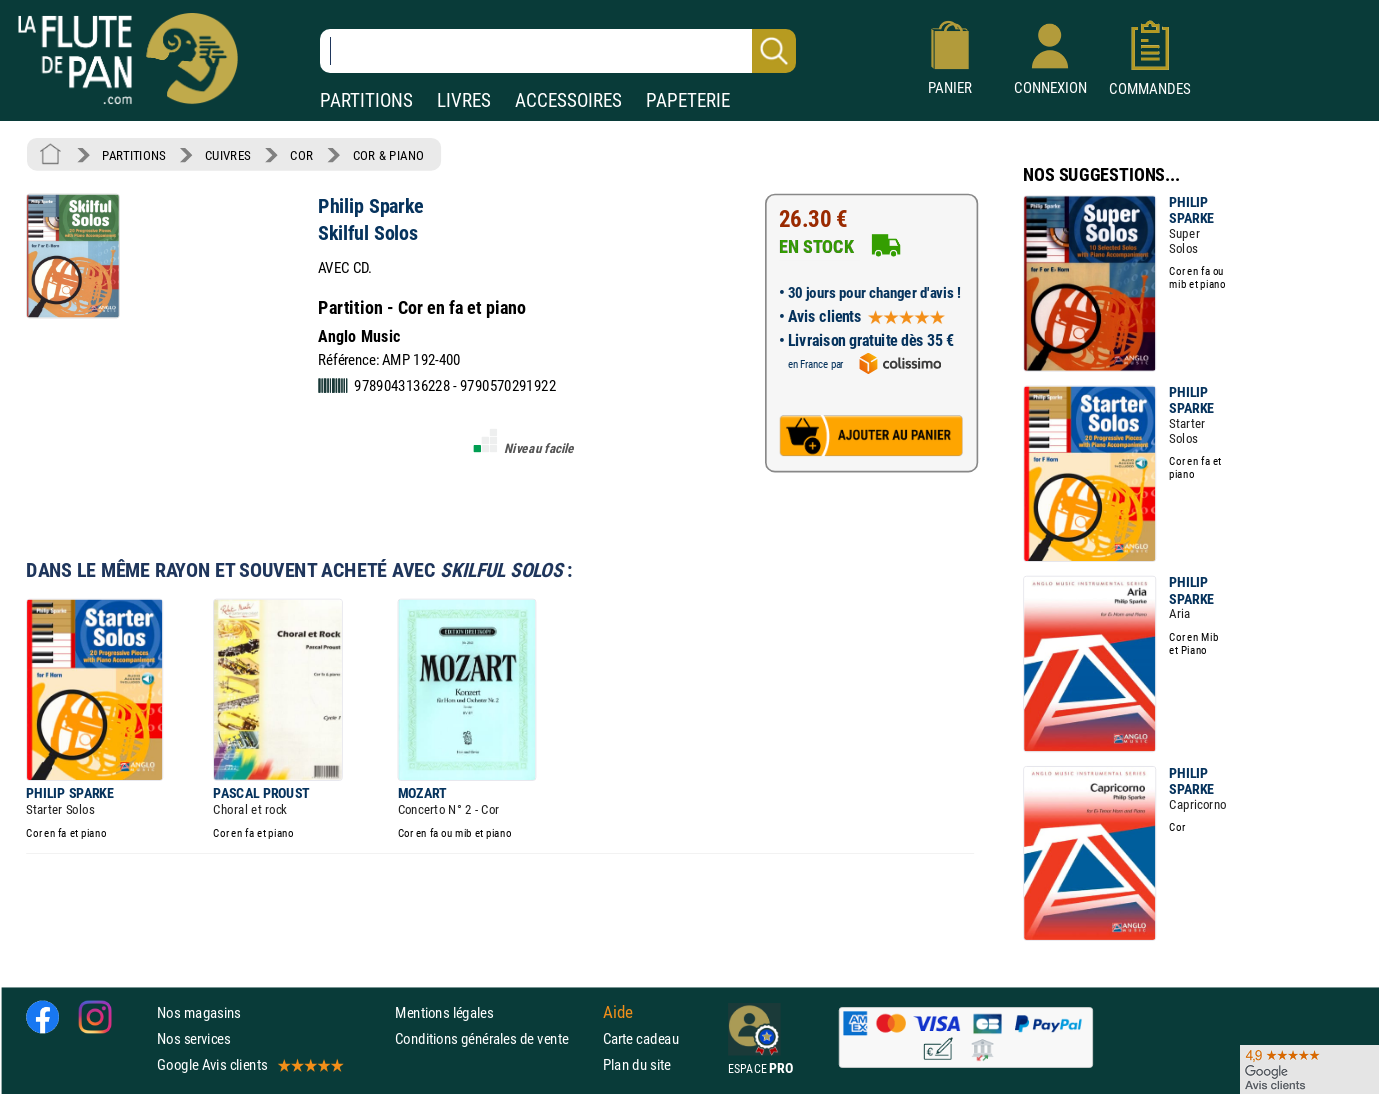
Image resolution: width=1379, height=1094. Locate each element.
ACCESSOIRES (568, 100)
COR (301, 155)
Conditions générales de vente (494, 1038)
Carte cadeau (641, 1038)
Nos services (193, 1038)
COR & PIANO (388, 155)
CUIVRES (228, 155)
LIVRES (464, 100)
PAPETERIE (688, 100)
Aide (618, 1012)
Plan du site (637, 1064)
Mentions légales (444, 1012)
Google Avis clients (249, 1064)
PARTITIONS (366, 100)
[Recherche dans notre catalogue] (558, 51)
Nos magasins (199, 1012)
